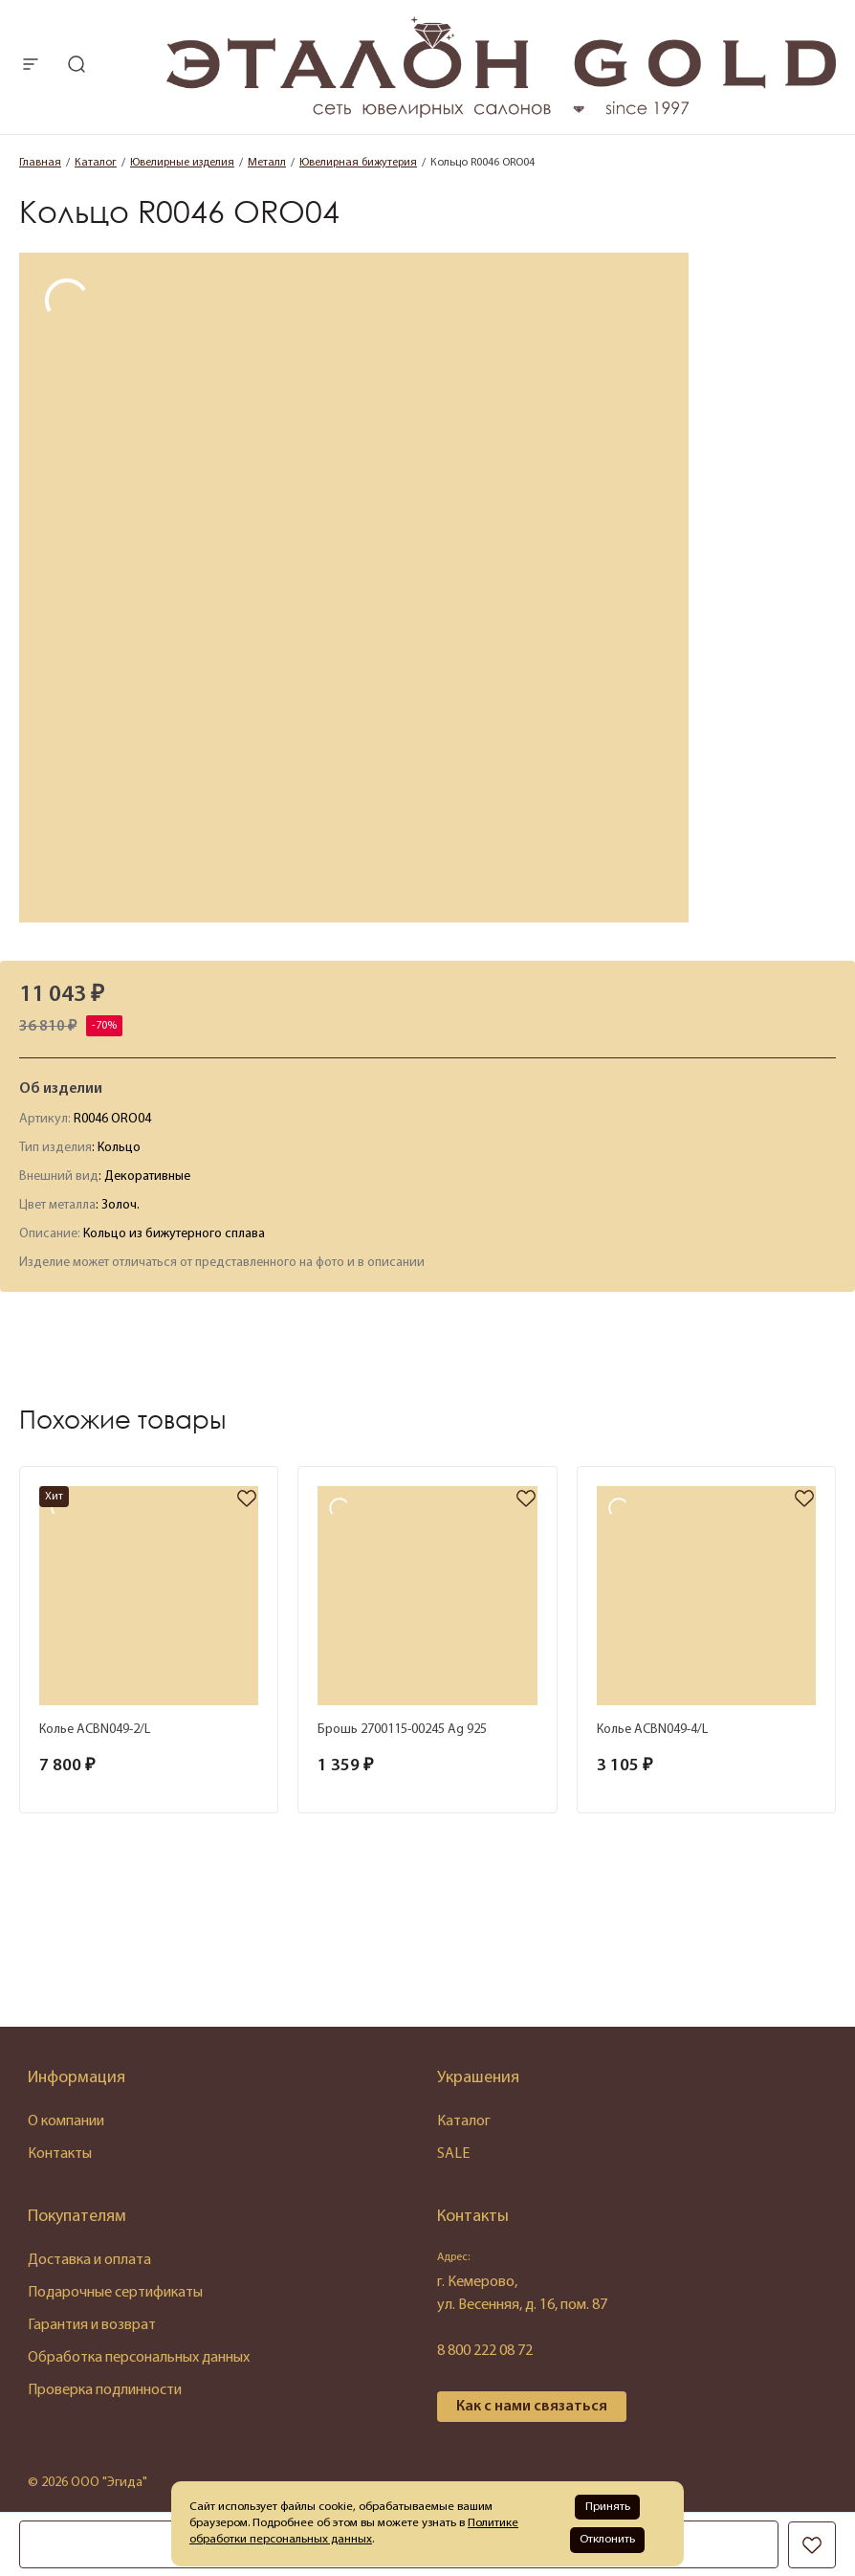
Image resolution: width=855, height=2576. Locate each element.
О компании (66, 2121)
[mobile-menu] (30, 66)
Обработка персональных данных (139, 2357)
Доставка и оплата (89, 2260)
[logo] (501, 114)
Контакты (60, 2154)
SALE (453, 2154)
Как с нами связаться (531, 2406)
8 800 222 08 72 (485, 2351)
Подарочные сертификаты (115, 2292)
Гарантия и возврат (92, 2325)
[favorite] (246, 1500)
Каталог (464, 2121)
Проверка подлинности (105, 2390)
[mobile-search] (76, 66)
